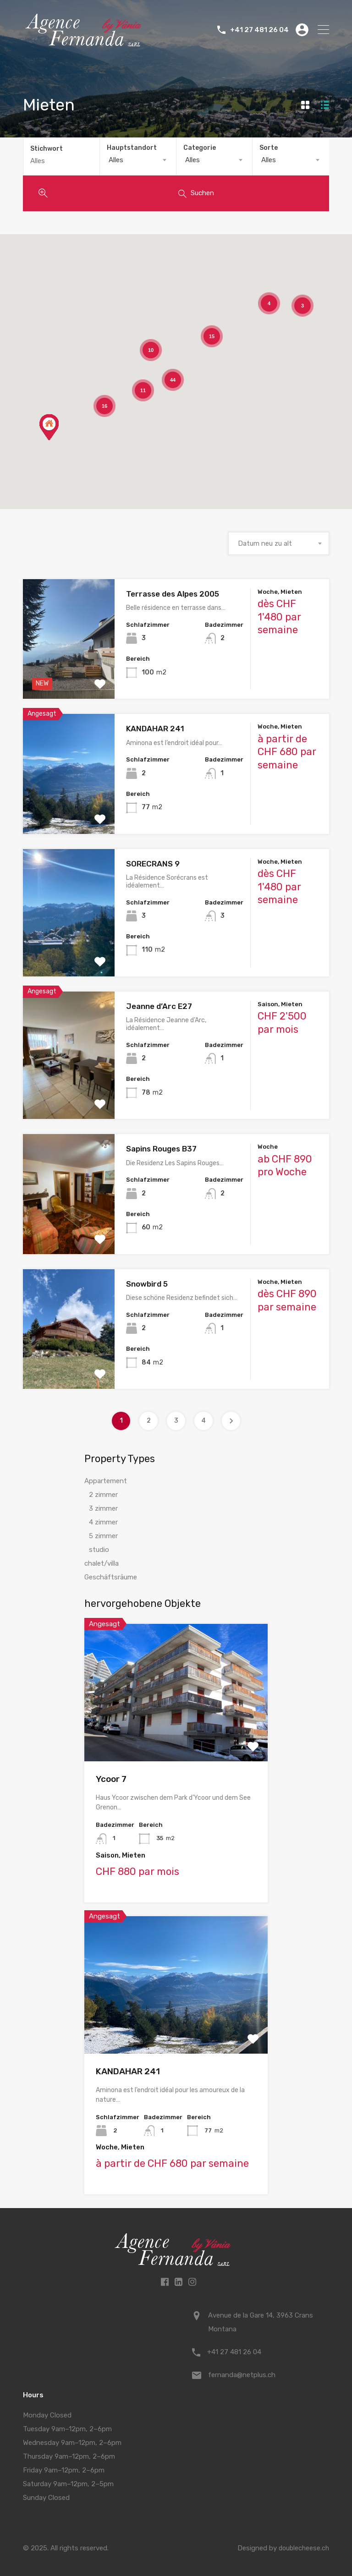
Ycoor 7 (111, 1777)
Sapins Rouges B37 (161, 1146)
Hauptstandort (132, 148)
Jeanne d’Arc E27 (159, 1004)
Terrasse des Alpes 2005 (172, 591)
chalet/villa (101, 1561)
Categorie (199, 148)
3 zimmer (103, 1506)
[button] (49, 425)
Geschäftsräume (110, 1575)
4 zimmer (103, 1520)
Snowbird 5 (147, 1281)
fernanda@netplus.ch (241, 2373)
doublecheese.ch (302, 2546)
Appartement (105, 1479)
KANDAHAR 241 (155, 726)
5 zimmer (103, 1534)
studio (99, 1548)
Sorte (268, 148)
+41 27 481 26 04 (259, 30)
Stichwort (46, 148)
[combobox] (138, 159)
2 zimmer (103, 1493)
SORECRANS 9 (153, 861)
